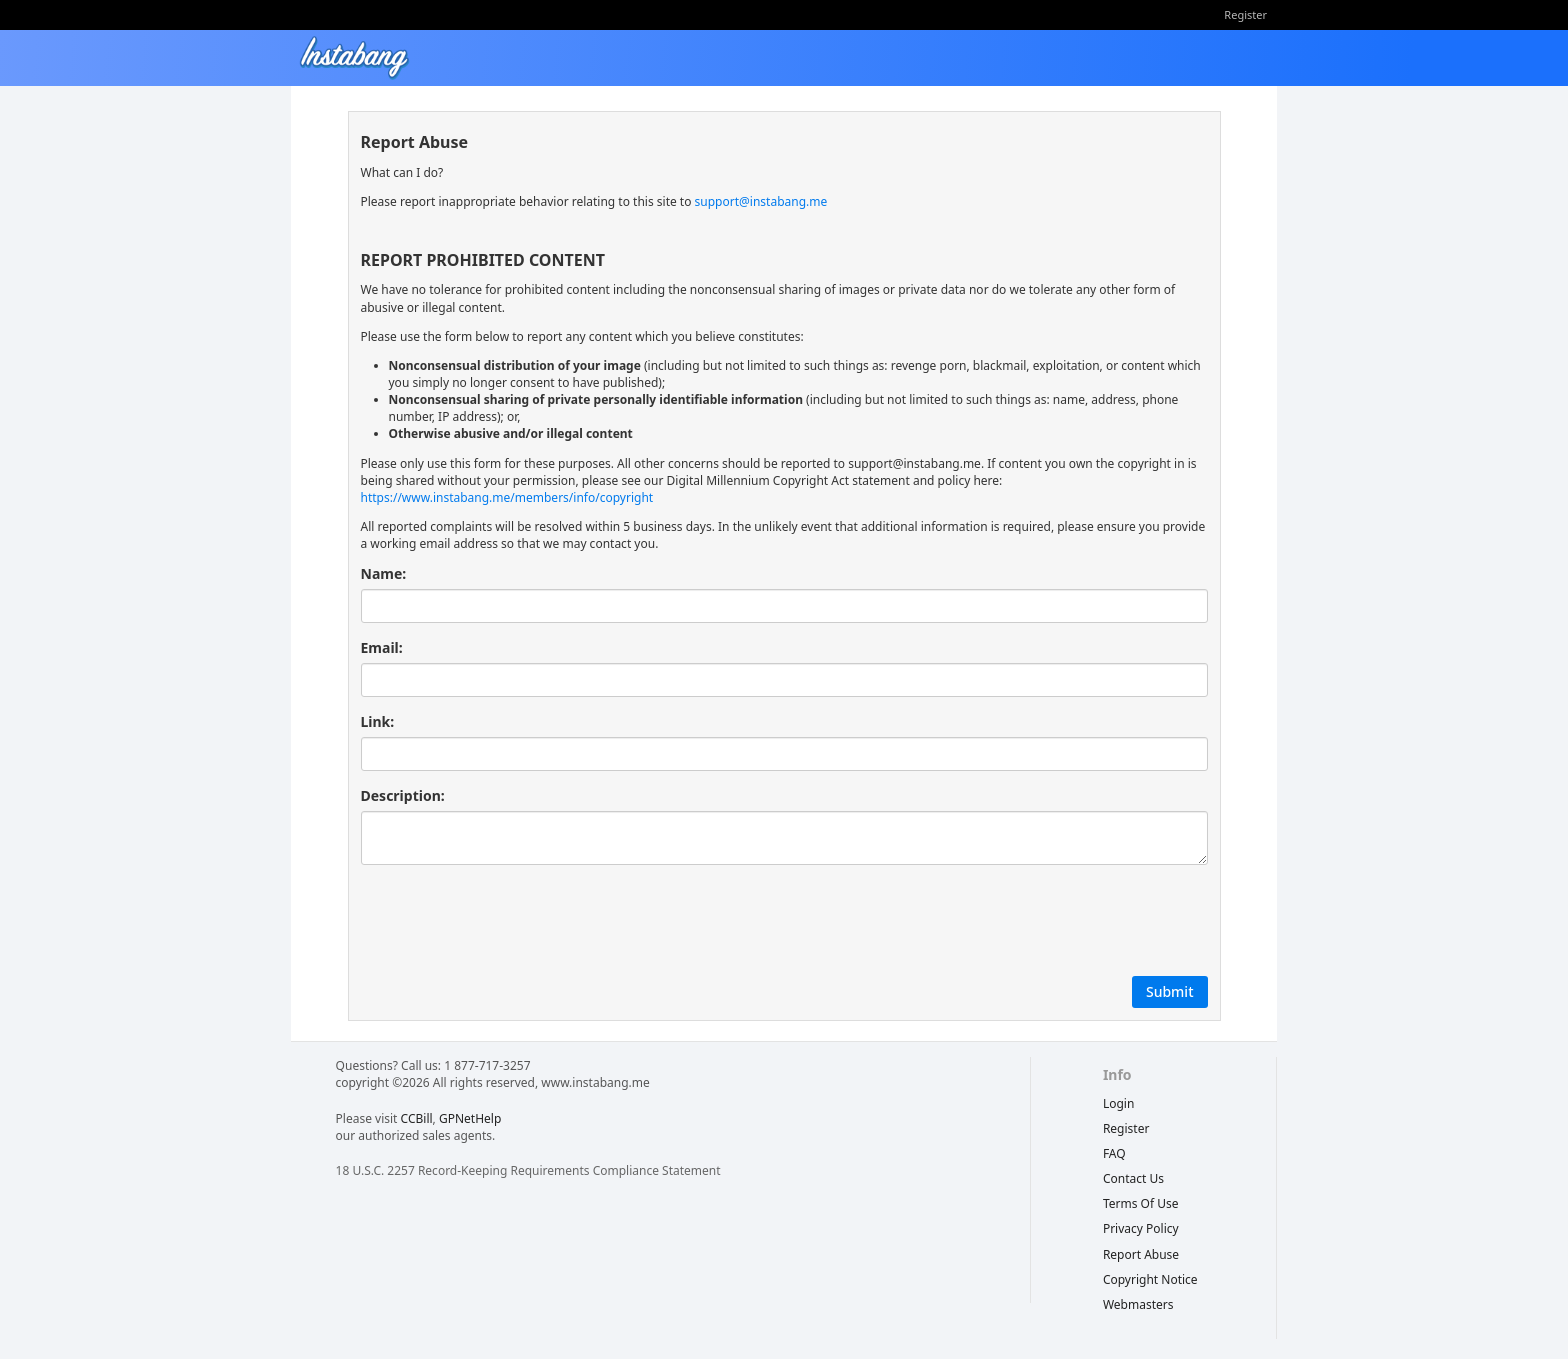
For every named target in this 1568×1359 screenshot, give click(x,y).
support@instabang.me (761, 201)
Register (1245, 14)
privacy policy (1141, 1228)
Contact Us (1133, 1178)
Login (1118, 1103)
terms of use (1141, 1203)
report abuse (1141, 1254)
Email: (382, 647)
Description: (403, 795)
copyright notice (1150, 1279)
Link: (378, 721)
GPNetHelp (470, 1118)
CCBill (417, 1118)
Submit (1170, 991)
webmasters (1138, 1304)
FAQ (1114, 1153)
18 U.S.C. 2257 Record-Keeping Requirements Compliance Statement (528, 1170)
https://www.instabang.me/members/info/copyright (507, 497)
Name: (384, 573)
